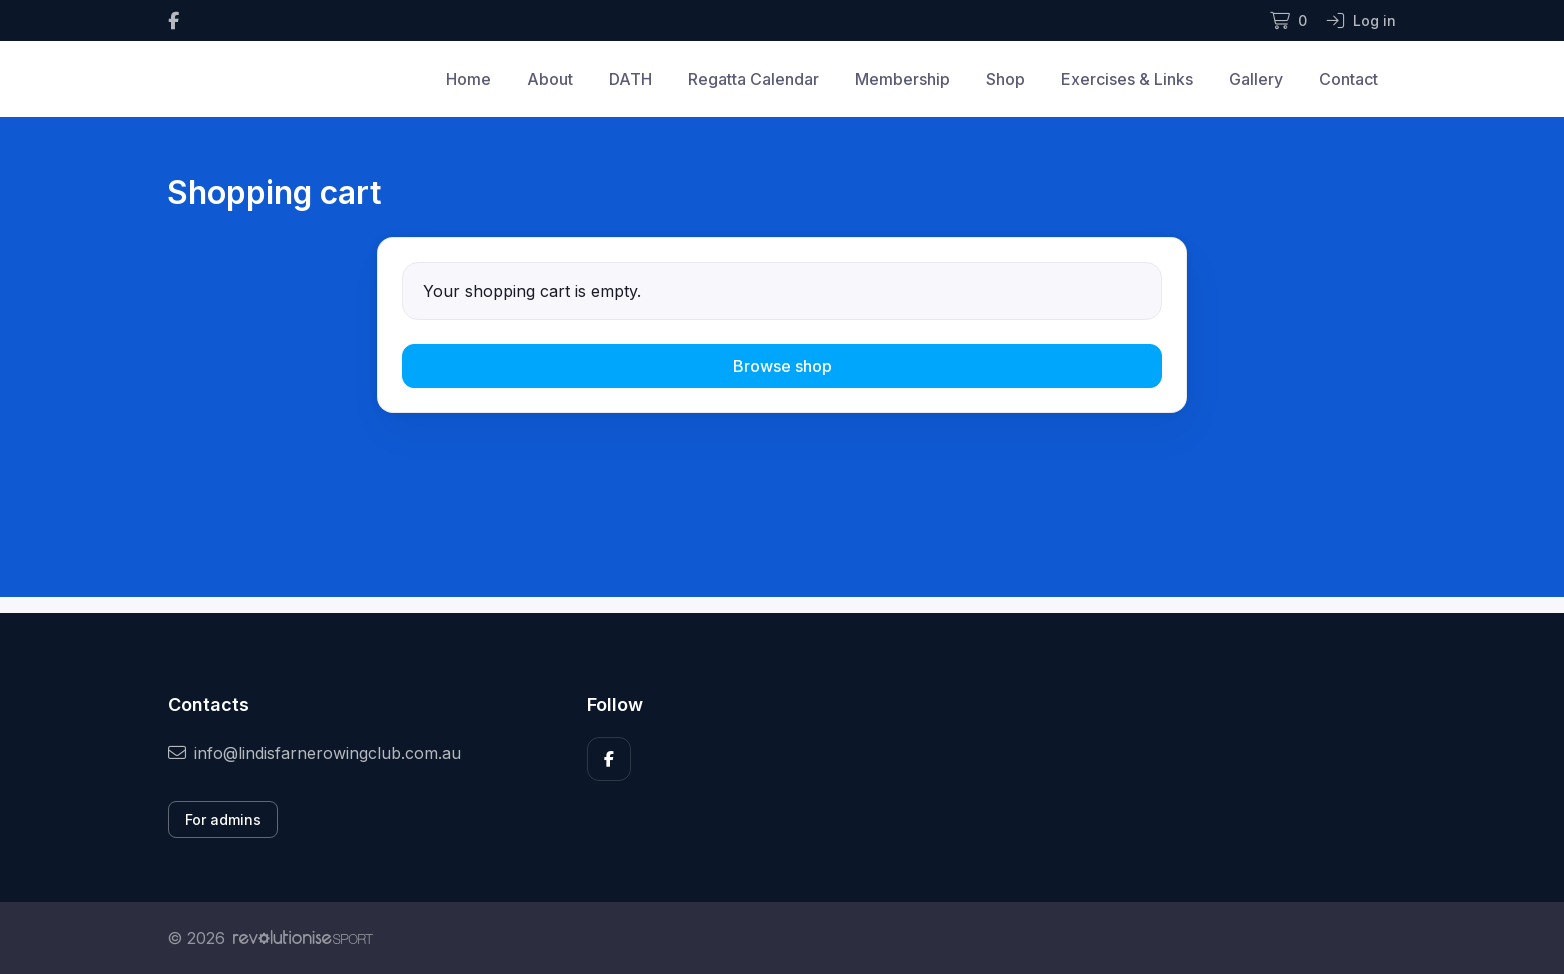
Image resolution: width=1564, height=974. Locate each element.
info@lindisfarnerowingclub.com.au (314, 753)
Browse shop (782, 366)
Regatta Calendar (753, 79)
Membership (902, 79)
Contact (1348, 79)
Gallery (1256, 79)
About (550, 79)
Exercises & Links (1127, 79)
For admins (223, 819)
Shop (1005, 79)
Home (468, 79)
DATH (630, 79)
